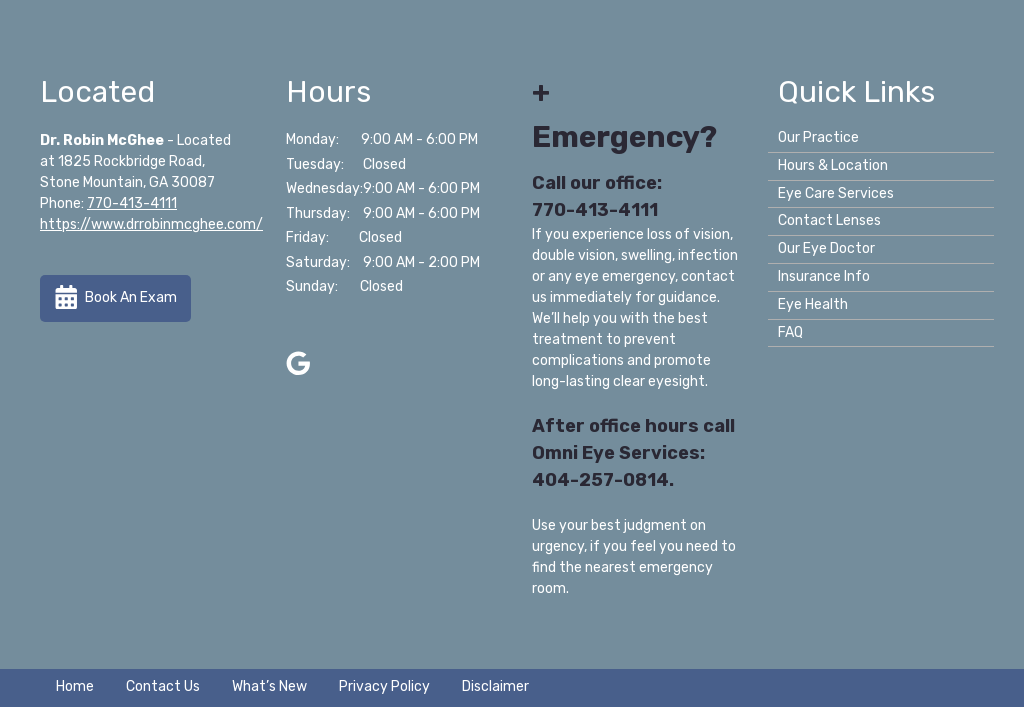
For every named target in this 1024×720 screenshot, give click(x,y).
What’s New (269, 686)
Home (75, 686)
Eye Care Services (836, 193)
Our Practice (818, 137)
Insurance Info (824, 276)
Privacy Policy (384, 686)
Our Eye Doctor (826, 248)
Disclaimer (495, 686)
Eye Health (813, 304)
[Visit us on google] (298, 363)
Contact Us (163, 686)
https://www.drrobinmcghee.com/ (151, 224)
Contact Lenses (829, 220)
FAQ (790, 332)
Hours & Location (833, 165)
